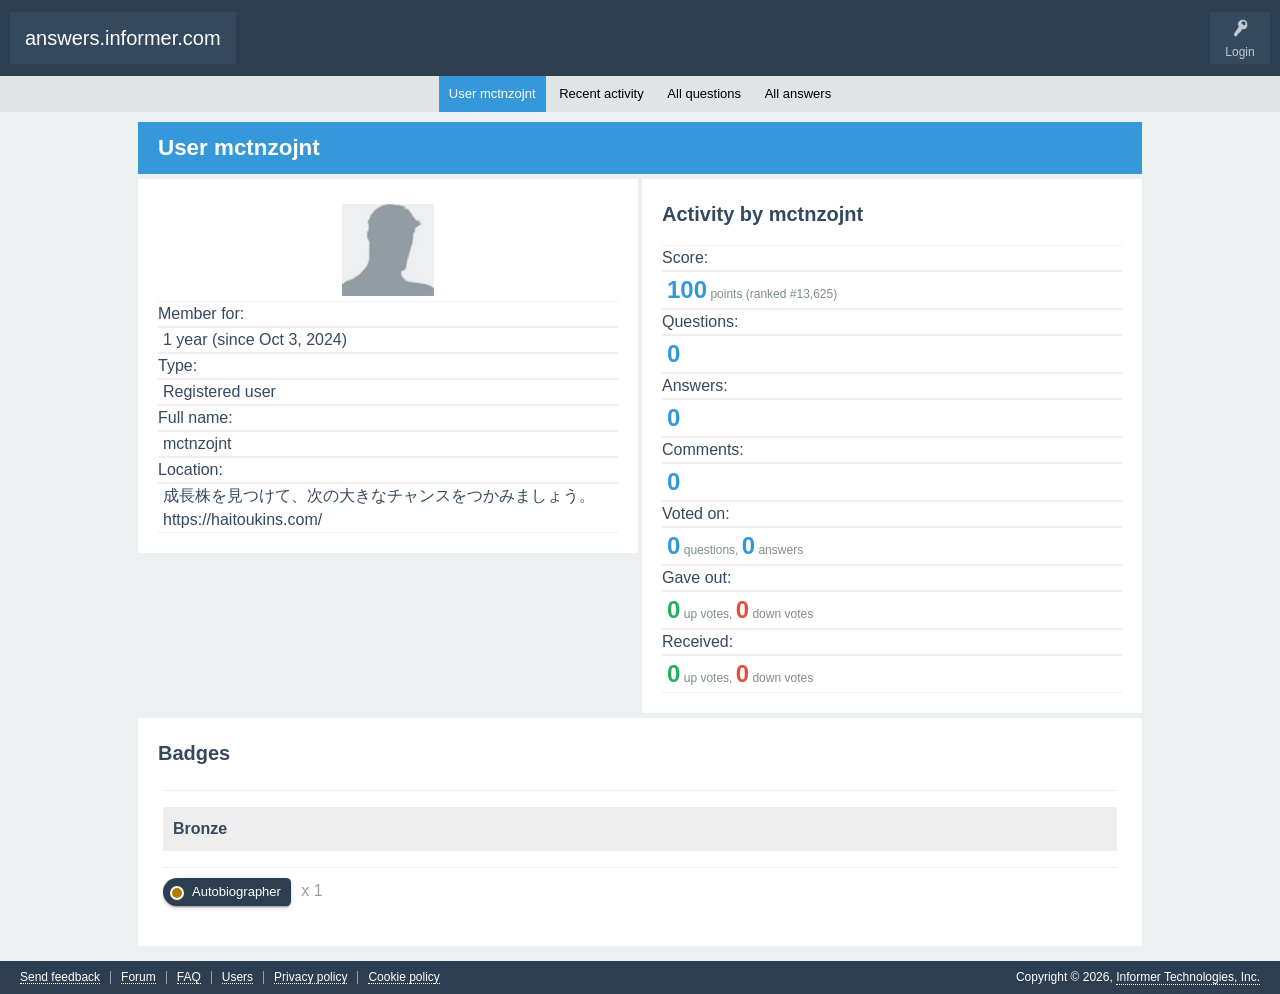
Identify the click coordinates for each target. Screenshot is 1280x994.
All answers (798, 93)
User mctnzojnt (492, 93)
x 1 (311, 890)
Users (237, 977)
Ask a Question (354, 48)
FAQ (189, 977)
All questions (704, 93)
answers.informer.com (123, 38)
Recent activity (601, 93)
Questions (281, 48)
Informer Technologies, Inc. (1188, 977)
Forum (138, 977)
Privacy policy (310, 977)
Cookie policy (403, 977)
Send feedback (60, 977)
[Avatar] (388, 283)
